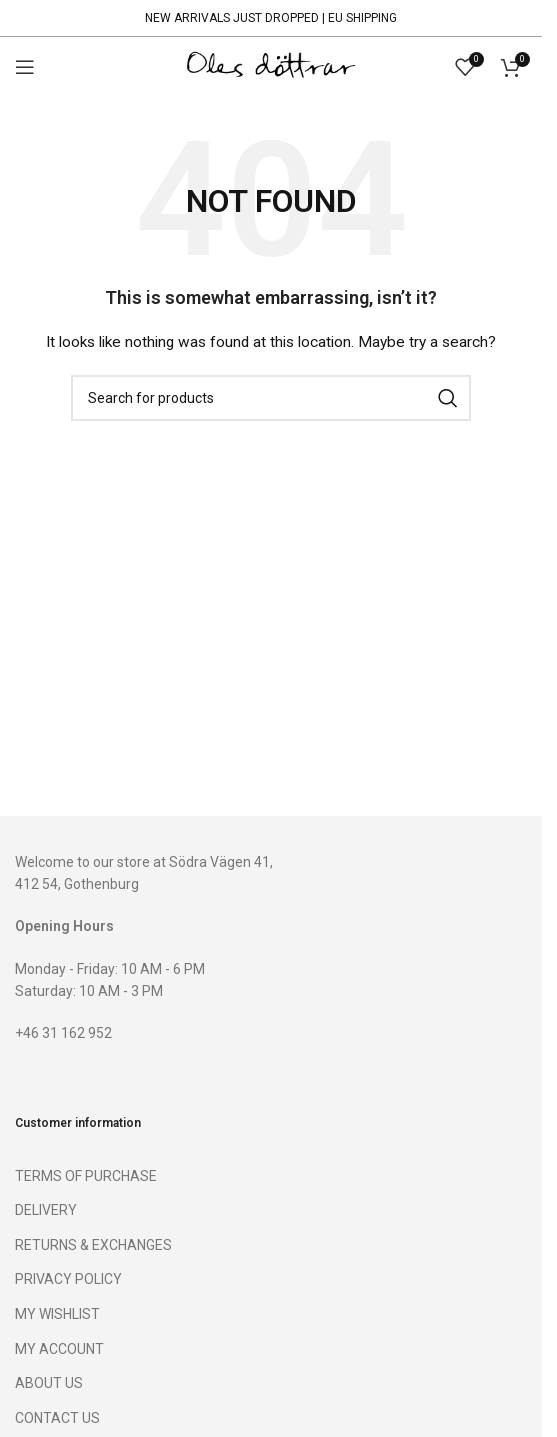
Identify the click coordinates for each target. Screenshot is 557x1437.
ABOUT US (49, 1383)
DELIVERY (46, 1210)
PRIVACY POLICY (68, 1279)
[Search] (271, 398)
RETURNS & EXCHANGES (93, 1245)
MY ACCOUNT (59, 1349)
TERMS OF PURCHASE (86, 1176)
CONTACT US (57, 1418)
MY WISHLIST (57, 1314)
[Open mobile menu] (25, 67)
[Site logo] (271, 66)
